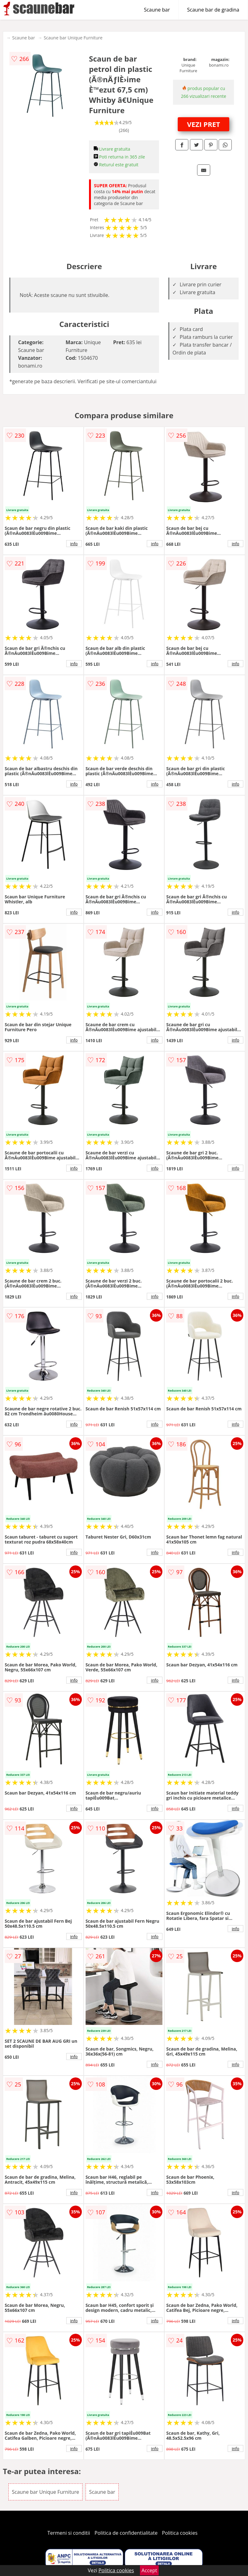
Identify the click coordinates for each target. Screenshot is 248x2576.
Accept (149, 2570)
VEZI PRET (203, 124)
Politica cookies (180, 2532)
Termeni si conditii (68, 2532)
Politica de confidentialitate (126, 2532)
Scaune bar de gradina (213, 9)
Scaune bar (157, 9)
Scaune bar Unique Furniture (73, 38)
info (74, 543)
